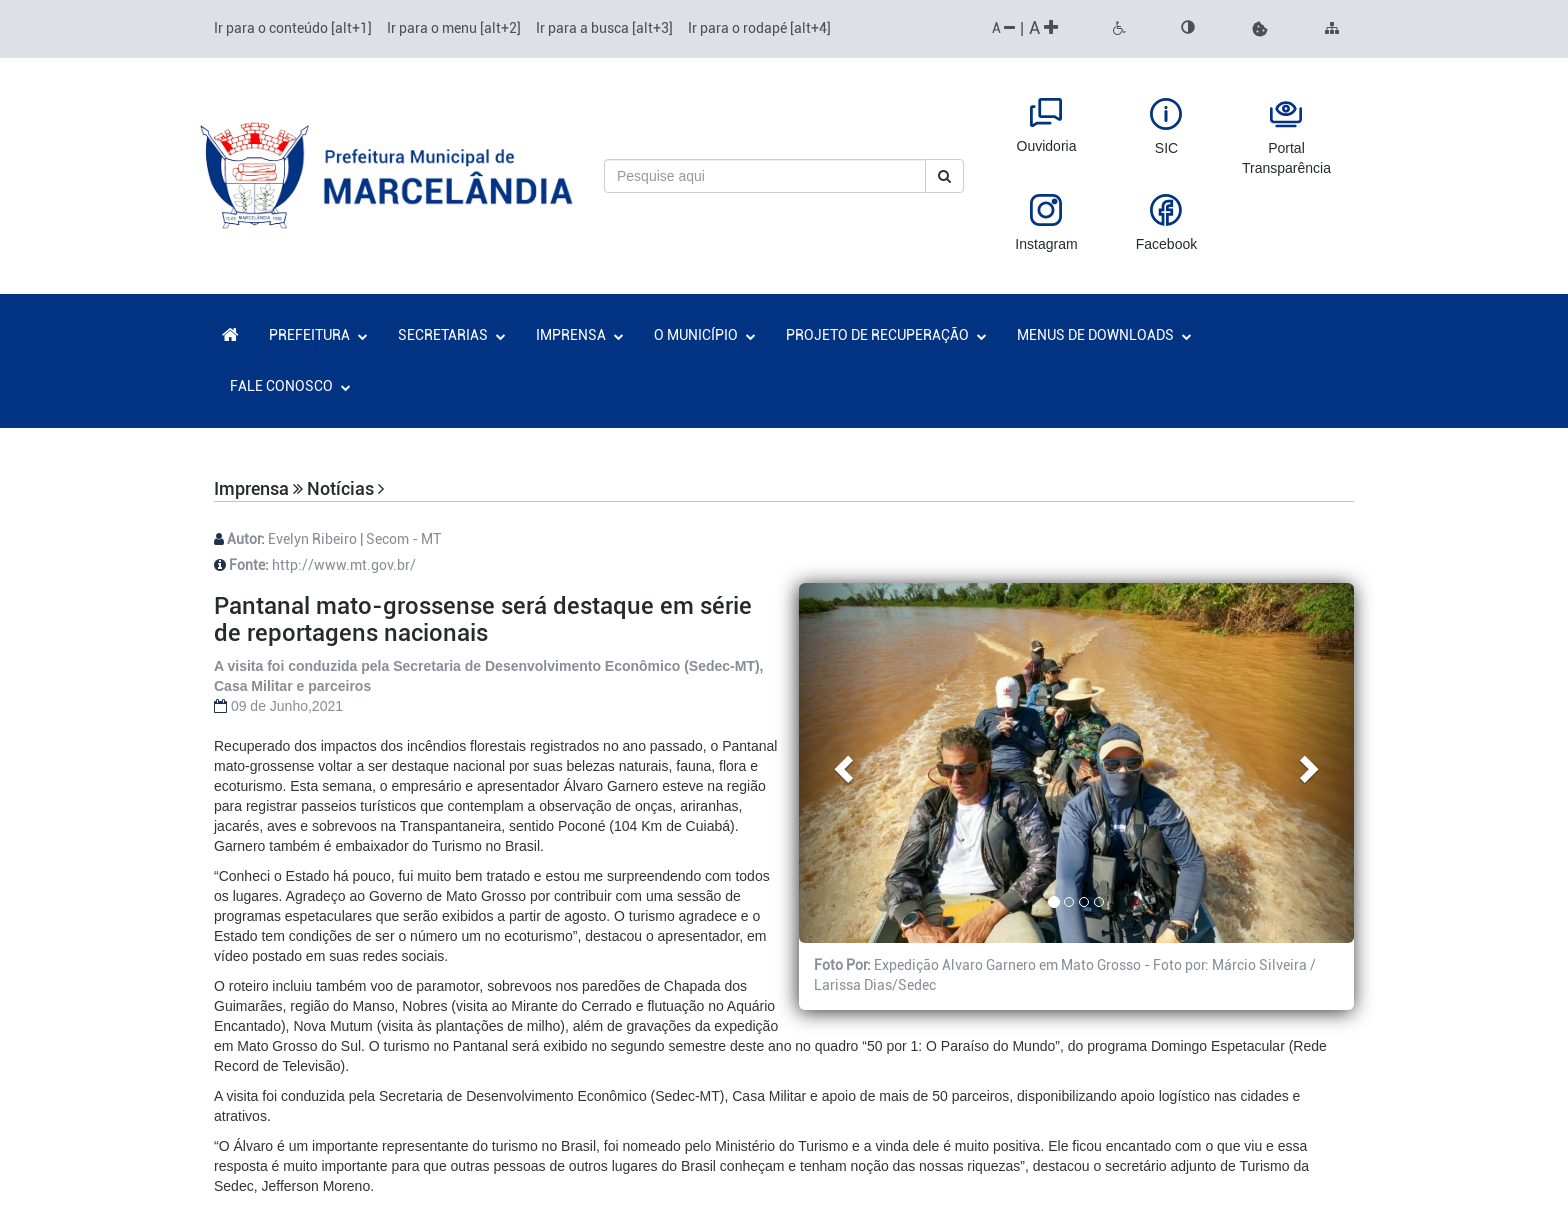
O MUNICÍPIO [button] (705, 335)
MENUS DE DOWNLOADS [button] (1104, 335)
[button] (1260, 29)
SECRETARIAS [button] (452, 335)
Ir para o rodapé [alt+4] (759, 28)
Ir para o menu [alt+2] (454, 28)
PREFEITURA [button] (318, 335)
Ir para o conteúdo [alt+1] (293, 28)
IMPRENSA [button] (580, 335)
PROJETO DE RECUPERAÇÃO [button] (886, 335)
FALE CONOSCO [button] (290, 386)
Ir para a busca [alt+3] (604, 28)
